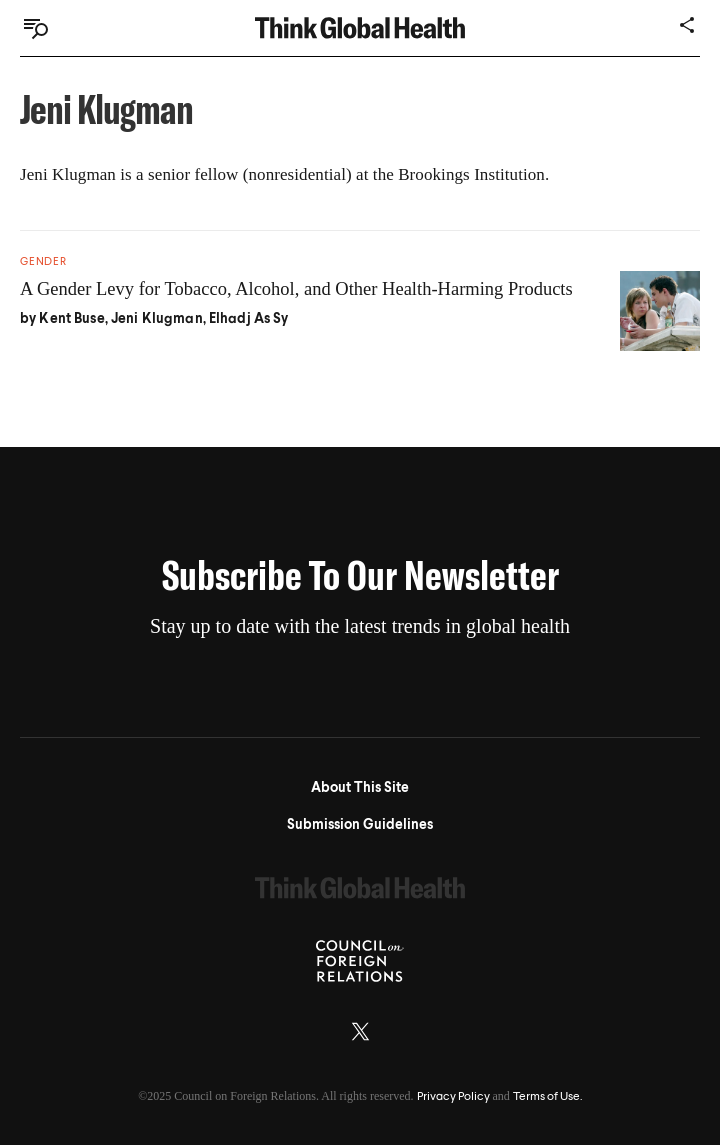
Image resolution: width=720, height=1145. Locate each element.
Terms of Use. (547, 1097)
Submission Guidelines (360, 825)
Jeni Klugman (157, 319)
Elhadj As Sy (249, 319)
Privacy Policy (453, 1097)
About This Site (360, 788)
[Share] (688, 25)
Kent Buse (71, 319)
